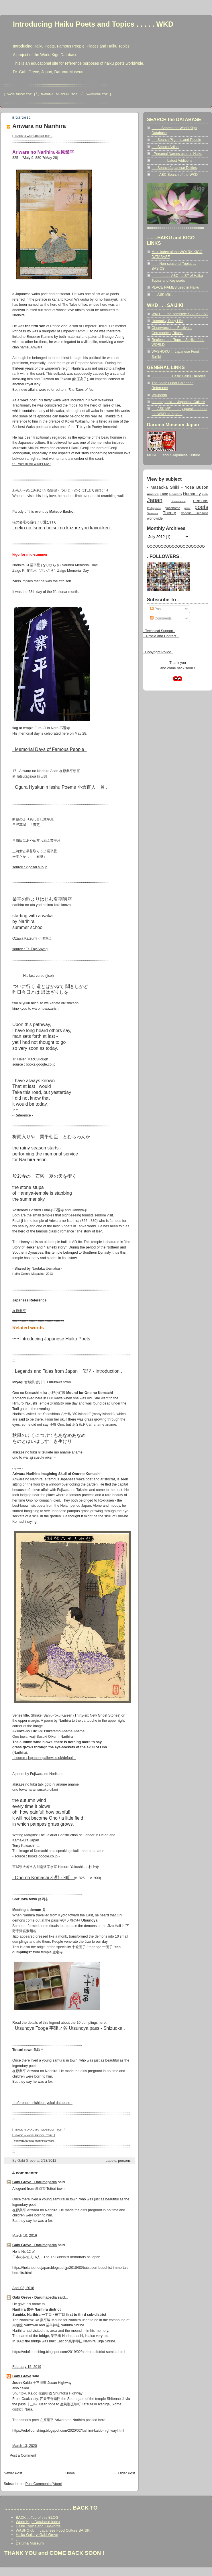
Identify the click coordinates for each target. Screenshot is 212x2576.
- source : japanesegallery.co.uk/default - (44, 1758)
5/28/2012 (48, 2161)
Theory (169, 512)
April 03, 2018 (23, 2288)
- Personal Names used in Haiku (177, 154)
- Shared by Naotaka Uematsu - (37, 1269)
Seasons (152, 513)
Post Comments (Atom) (43, 2484)
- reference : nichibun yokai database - (42, 2103)
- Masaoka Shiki (163, 487)
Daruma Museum (30, 2543)
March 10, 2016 (24, 2236)
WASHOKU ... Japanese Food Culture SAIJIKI (53, 2530)
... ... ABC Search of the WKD (175, 175)
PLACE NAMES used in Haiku (175, 287)
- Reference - (22, 1115)
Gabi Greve (21, 2376)
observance (178, 501)
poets (201, 507)
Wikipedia (159, 395)
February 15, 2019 (26, 2367)
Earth (164, 494)
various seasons (194, 513)
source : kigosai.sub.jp (29, 867)
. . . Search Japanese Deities (174, 168)
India (205, 494)
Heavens (175, 494)
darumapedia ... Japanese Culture (178, 402)
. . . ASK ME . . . (164, 295)
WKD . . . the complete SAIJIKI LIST (180, 314)
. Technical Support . (159, 631)
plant (187, 508)
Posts (156, 609)
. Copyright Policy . (158, 652)
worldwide (155, 518)
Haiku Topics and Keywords (38, 2526)
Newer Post (13, 2473)
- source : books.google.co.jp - (36, 1856)
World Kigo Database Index (38, 2522)
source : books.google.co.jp (33, 1064)
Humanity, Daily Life (167, 321)
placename (172, 508)
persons (124, 2161)
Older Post (126, 2473)
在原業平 (19, 1311)
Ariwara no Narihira (39, 126)
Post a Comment (23, 2455)
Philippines (154, 508)
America (153, 494)
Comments (161, 618)
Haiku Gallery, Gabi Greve (37, 2534)
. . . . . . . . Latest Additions (172, 161)
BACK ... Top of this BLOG (37, 2517)
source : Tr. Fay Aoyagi (30, 949)
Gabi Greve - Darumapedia (34, 2182)
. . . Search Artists (165, 147)
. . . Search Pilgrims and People (176, 140)
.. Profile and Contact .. (161, 636)
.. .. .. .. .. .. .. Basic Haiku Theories (178, 376)
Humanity (192, 494)
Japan (154, 500)
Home (70, 2473)
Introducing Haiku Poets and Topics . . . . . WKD (93, 24)
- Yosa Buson (194, 487)
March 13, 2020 (24, 2446)
